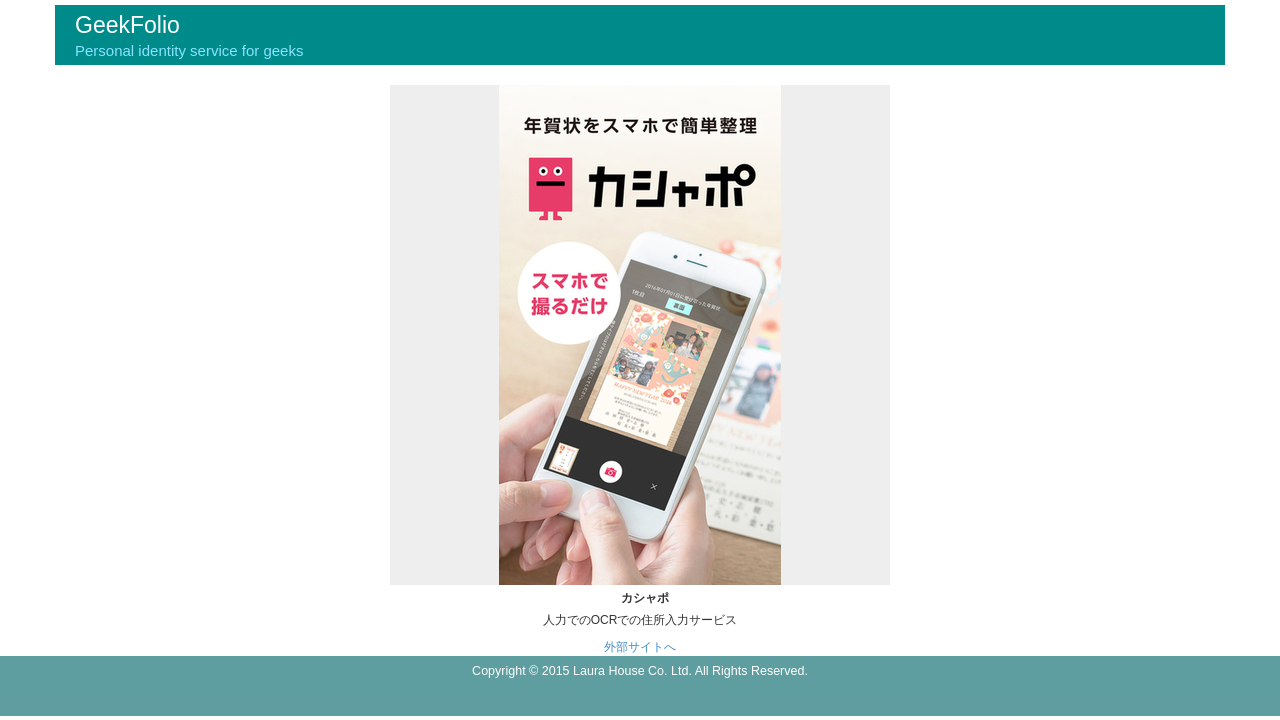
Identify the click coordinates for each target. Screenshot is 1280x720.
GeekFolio (127, 25)
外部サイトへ (640, 647)
